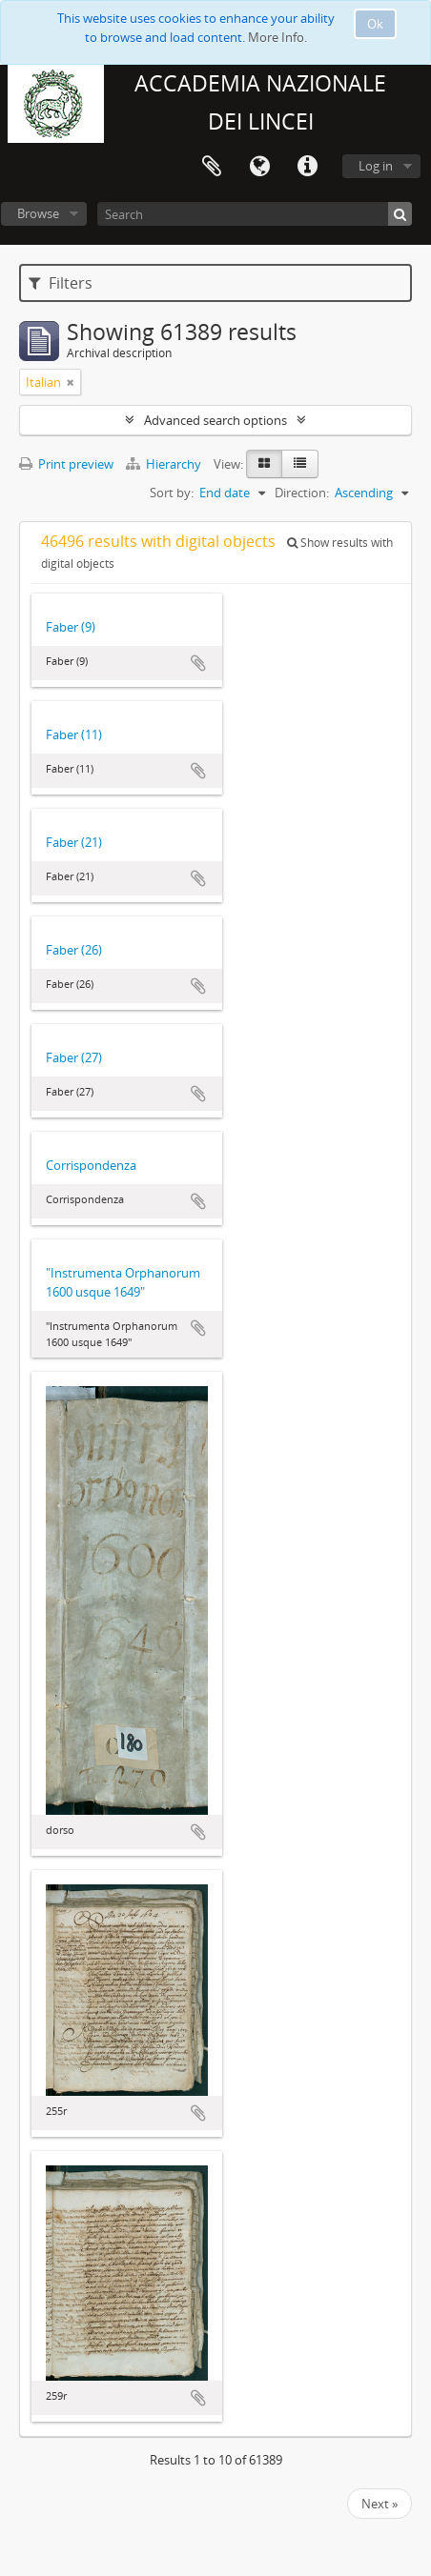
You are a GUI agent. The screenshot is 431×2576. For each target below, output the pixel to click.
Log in (376, 165)
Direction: (302, 492)
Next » (379, 2503)
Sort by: (172, 492)
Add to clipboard (198, 663)
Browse (38, 213)
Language (259, 167)
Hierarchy (165, 464)
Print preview (66, 464)
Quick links (307, 167)
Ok (375, 23)
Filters (60, 282)
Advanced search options (215, 420)
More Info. (277, 37)
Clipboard (212, 167)
